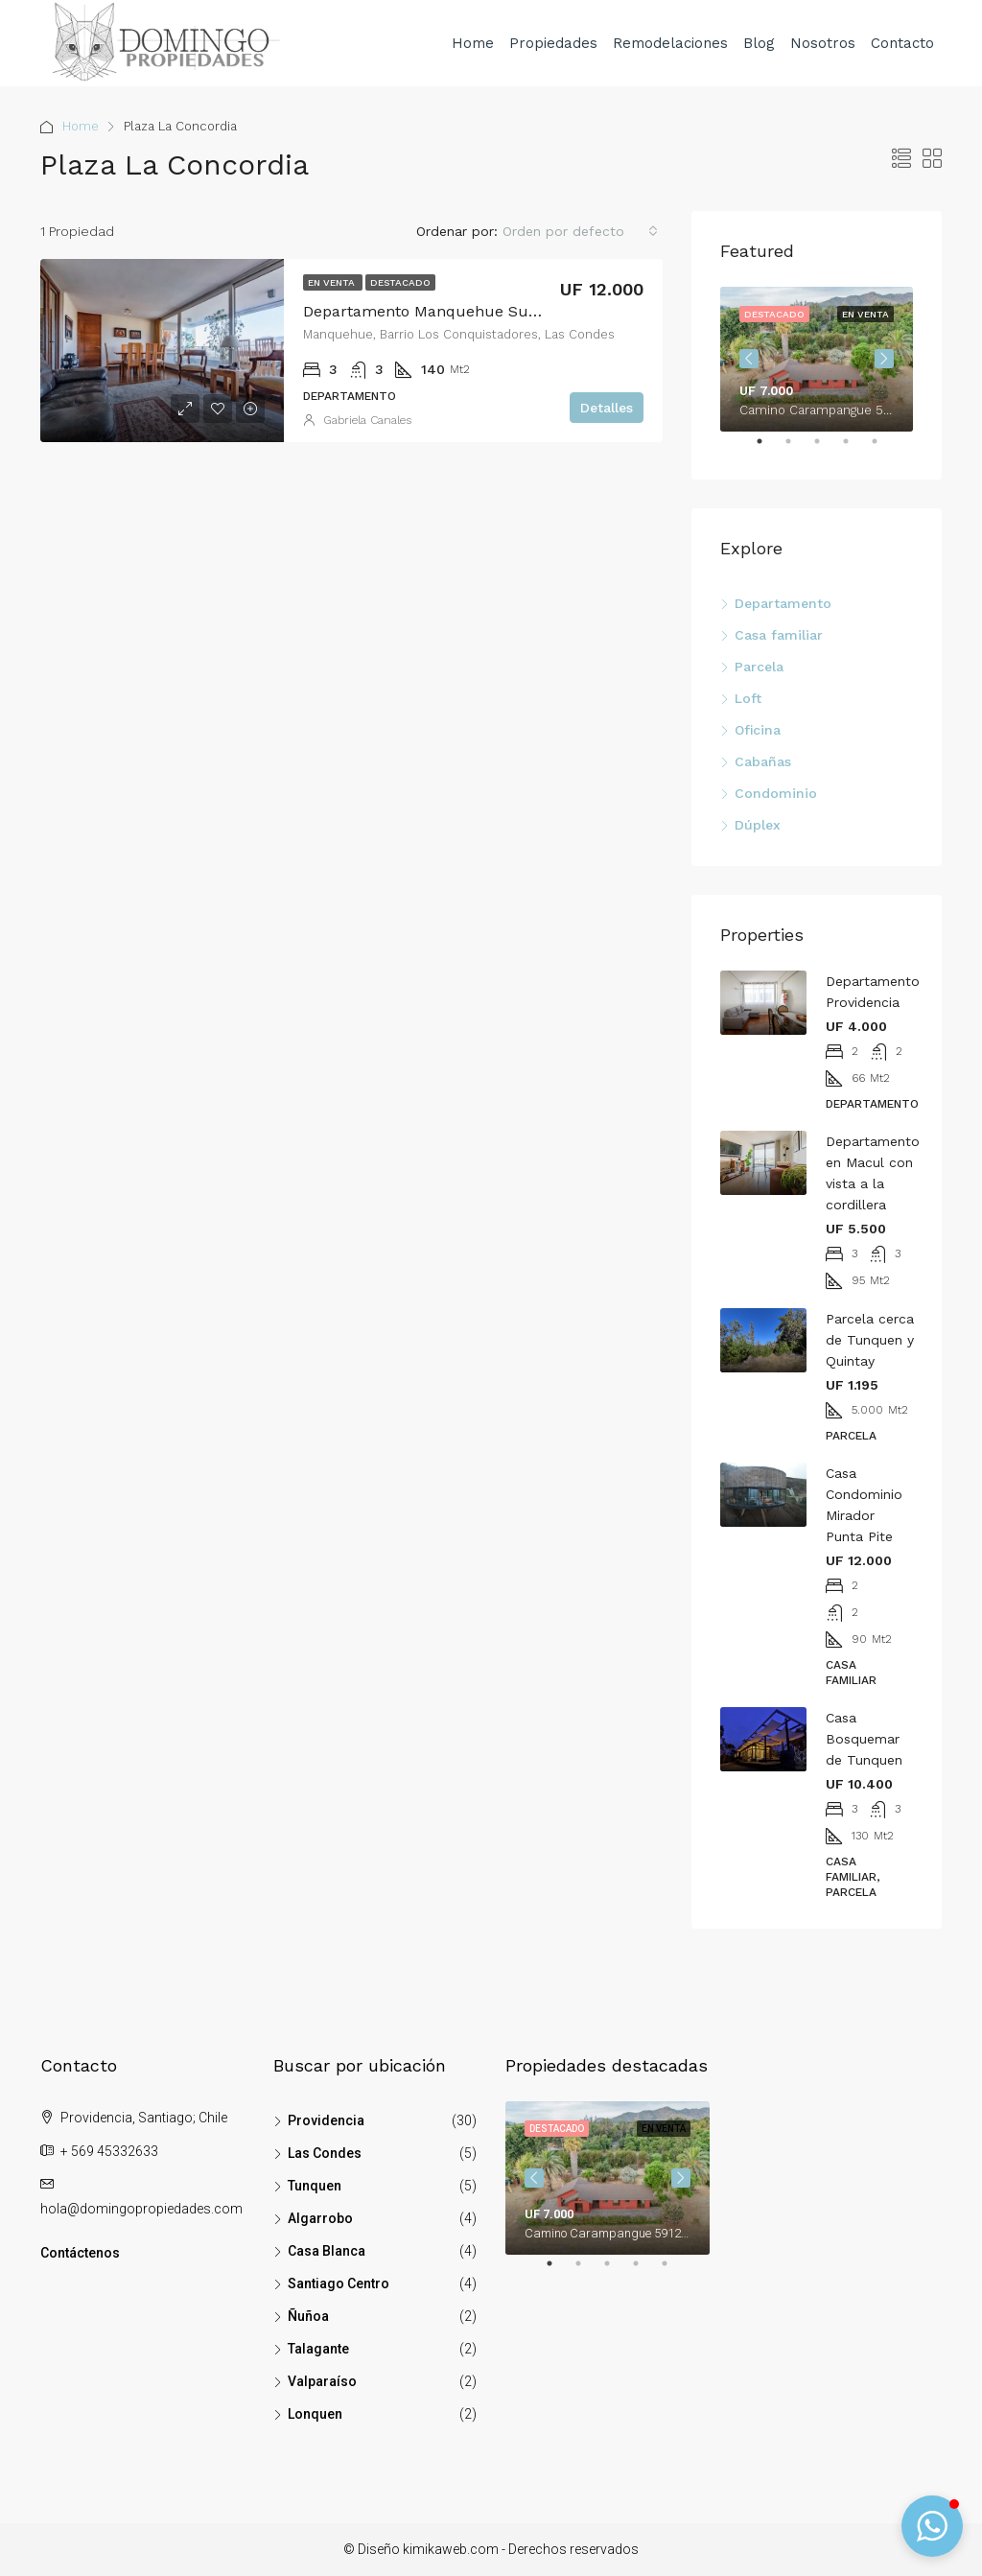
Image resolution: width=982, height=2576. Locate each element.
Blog (759, 43)
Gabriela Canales (367, 420)
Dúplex (758, 824)
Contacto (902, 43)
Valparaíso (322, 2381)
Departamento (783, 603)
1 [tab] (769, 448)
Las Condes (325, 2153)
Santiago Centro (338, 2283)
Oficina (758, 730)
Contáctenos (80, 2252)
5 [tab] (884, 448)
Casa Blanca (326, 2251)
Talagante (318, 2348)
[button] (932, 2526)
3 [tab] (826, 448)
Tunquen (314, 2185)
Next (884, 358)
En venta (333, 282)
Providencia (326, 2120)
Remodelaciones (670, 43)
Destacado (400, 282)
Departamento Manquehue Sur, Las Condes (465, 311)
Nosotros (822, 43)
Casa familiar (779, 635)
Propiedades (553, 43)
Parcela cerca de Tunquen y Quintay (870, 1340)
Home (473, 43)
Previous (749, 358)
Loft (748, 698)
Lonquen (315, 2414)
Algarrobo (320, 2218)
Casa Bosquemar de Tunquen (864, 1739)
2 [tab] (797, 448)
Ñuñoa (308, 2316)
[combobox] (580, 231)
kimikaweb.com (451, 2549)
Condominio (776, 793)
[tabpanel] (816, 359)
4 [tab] (855, 448)
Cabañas (763, 761)
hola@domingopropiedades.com (141, 2208)
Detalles (606, 407)
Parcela (759, 666)
